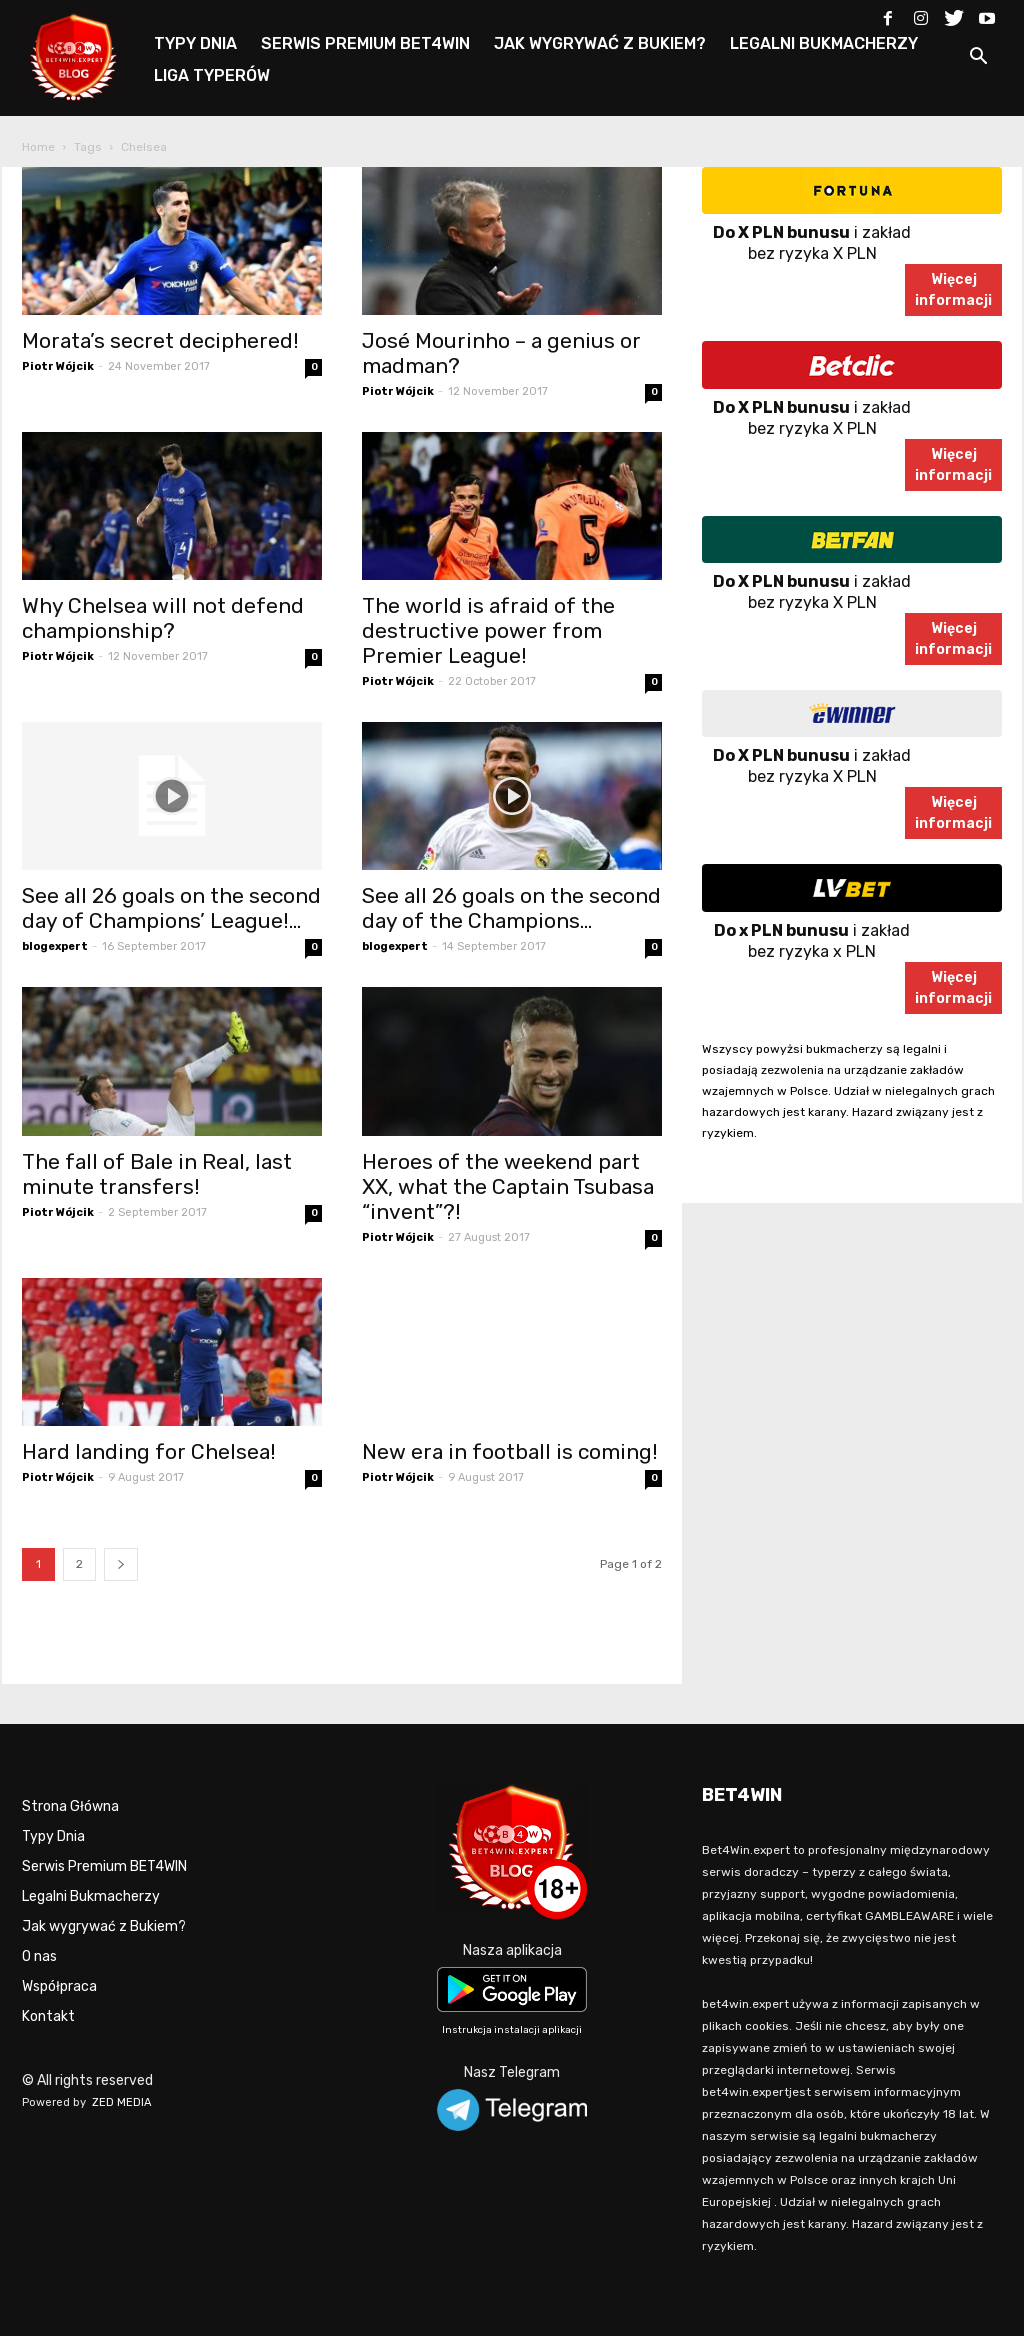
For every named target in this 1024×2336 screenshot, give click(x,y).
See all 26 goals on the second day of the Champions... (511, 908)
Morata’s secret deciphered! (160, 340)
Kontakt (48, 2016)
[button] (978, 59)
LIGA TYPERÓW (212, 75)
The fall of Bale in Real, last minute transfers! (157, 1174)
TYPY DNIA (195, 43)
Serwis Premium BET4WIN (104, 1866)
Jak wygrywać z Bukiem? (104, 1926)
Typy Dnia (53, 1836)
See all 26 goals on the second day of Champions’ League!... (171, 908)
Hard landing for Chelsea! (149, 1451)
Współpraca (59, 1986)
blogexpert (55, 946)
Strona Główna (70, 1806)
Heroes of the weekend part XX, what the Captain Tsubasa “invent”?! (508, 1186)
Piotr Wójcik (58, 366)
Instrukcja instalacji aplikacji (512, 2030)
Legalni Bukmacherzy (91, 1896)
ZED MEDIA (122, 2102)
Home (38, 147)
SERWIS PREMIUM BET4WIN (365, 43)
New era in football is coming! (510, 1451)
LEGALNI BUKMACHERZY (824, 43)
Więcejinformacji (953, 290)
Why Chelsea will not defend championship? (163, 618)
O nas (39, 1956)
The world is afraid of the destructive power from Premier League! (488, 630)
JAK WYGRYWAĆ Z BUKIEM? (600, 43)
